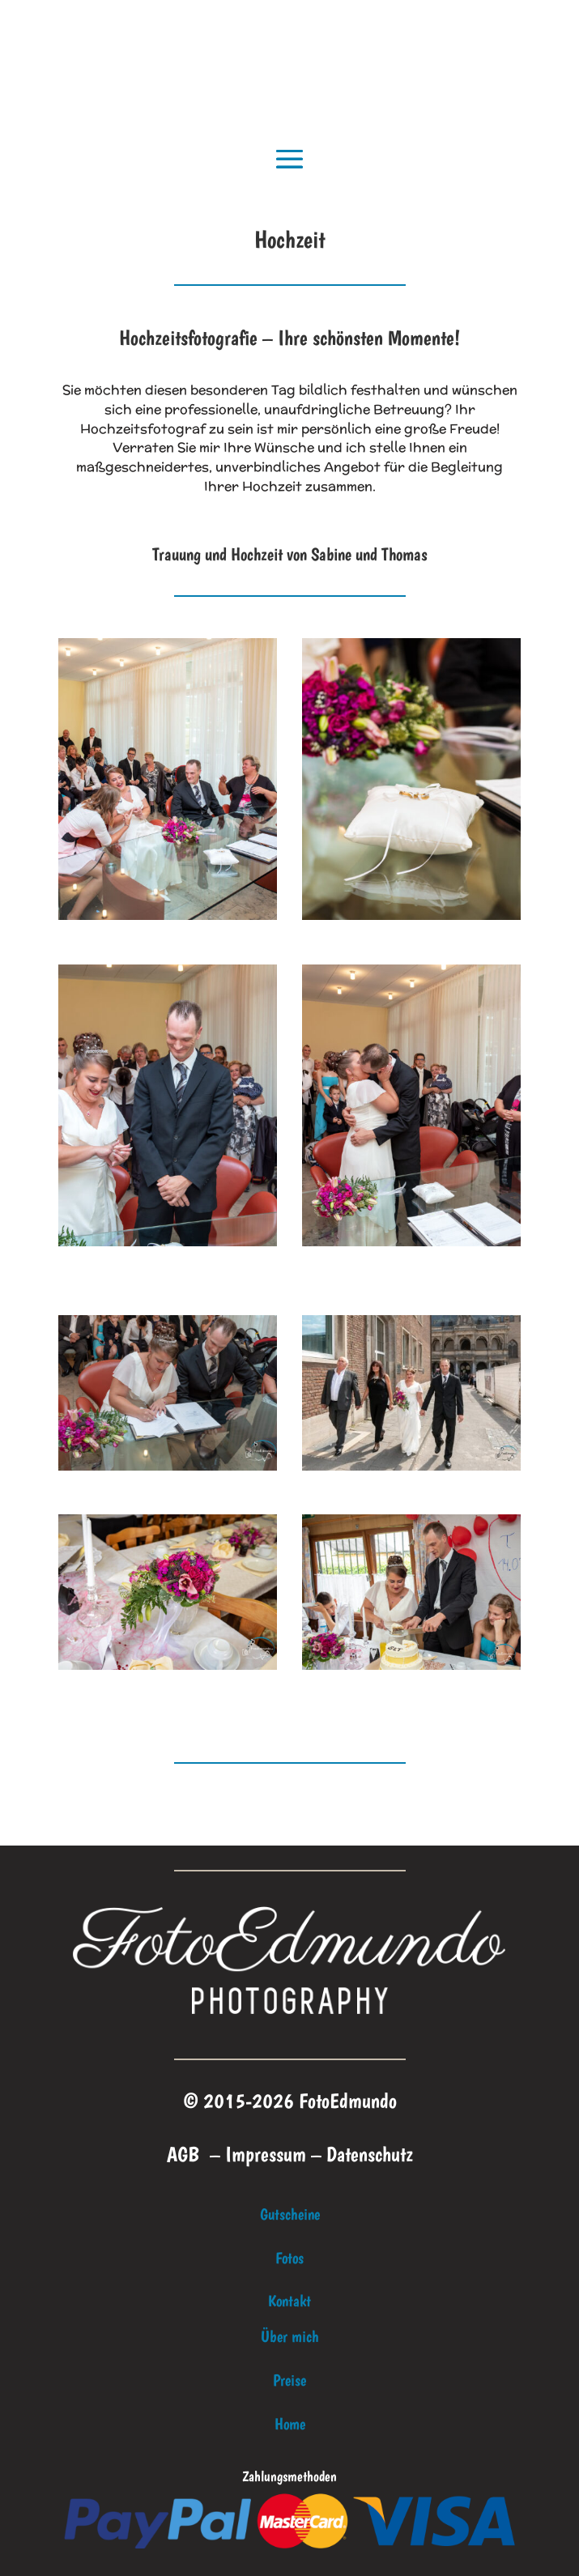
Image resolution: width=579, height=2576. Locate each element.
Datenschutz (369, 2153)
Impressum (265, 2153)
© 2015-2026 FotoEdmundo (290, 2100)
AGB (183, 2153)
